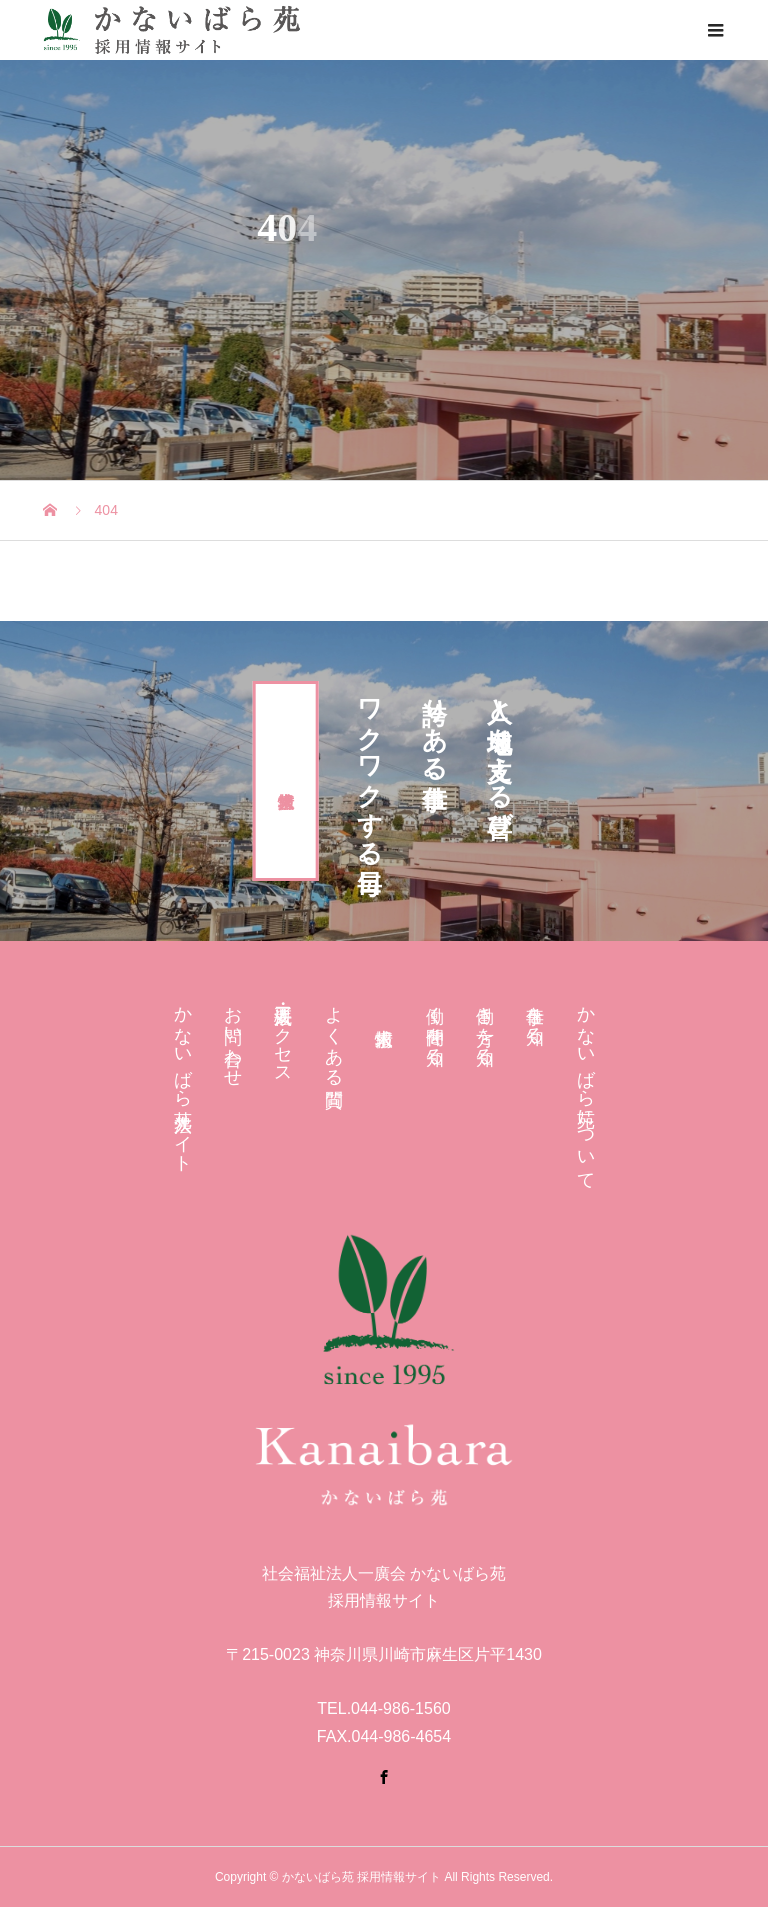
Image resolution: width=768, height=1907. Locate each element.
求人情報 (286, 781)
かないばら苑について (586, 1087)
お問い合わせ (233, 1036)
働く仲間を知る (435, 1025)
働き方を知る (485, 1025)
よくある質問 (334, 1035)
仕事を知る (535, 1014)
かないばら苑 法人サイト (183, 1079)
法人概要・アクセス (283, 1035)
